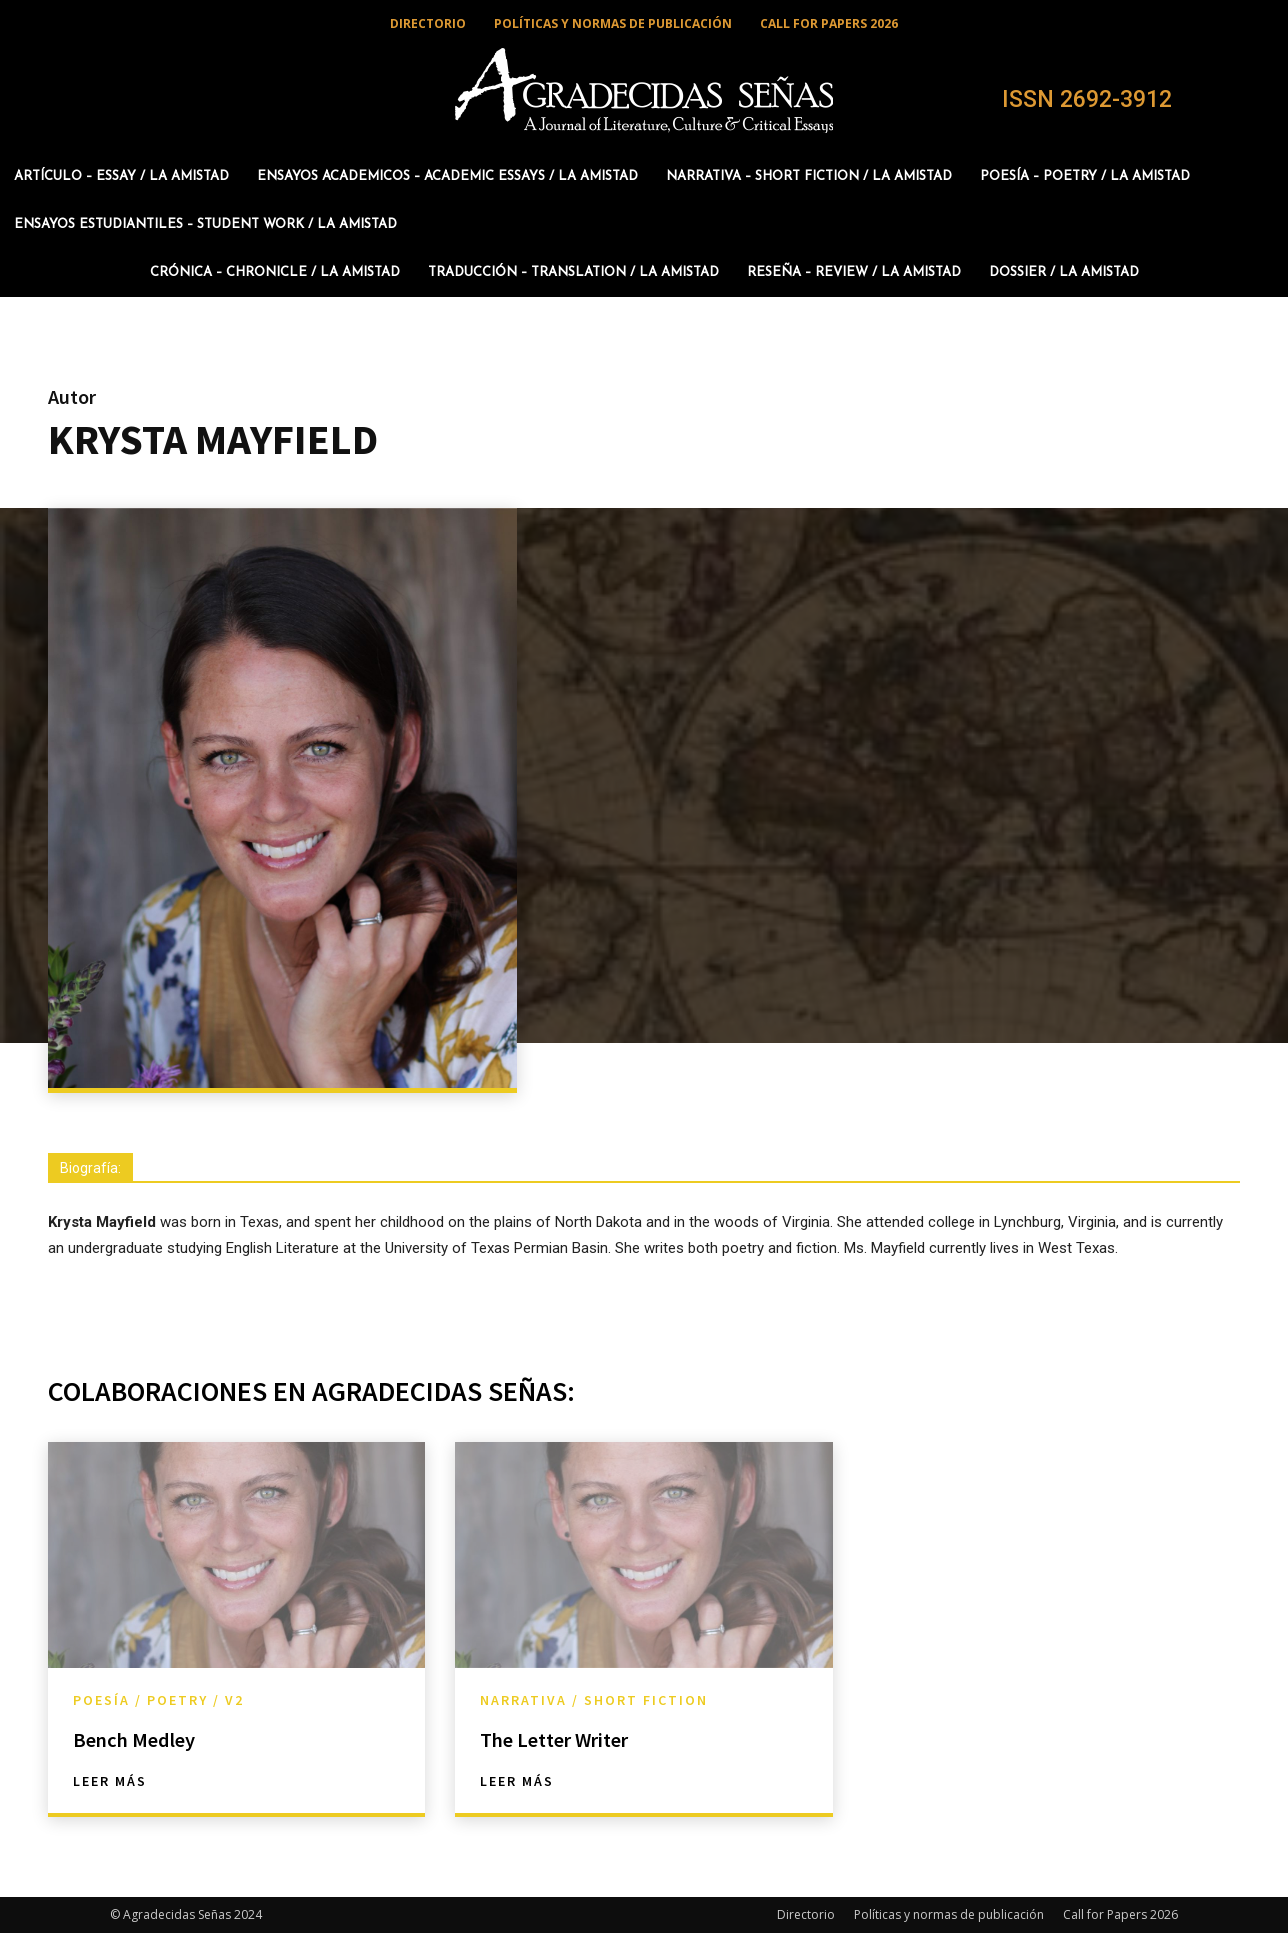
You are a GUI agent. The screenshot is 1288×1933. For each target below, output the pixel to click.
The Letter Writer (570, 1738)
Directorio (806, 1914)
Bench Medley (147, 1738)
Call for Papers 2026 (1120, 1914)
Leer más (110, 1781)
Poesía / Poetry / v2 (158, 1700)
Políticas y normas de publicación (949, 1914)
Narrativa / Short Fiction (594, 1700)
